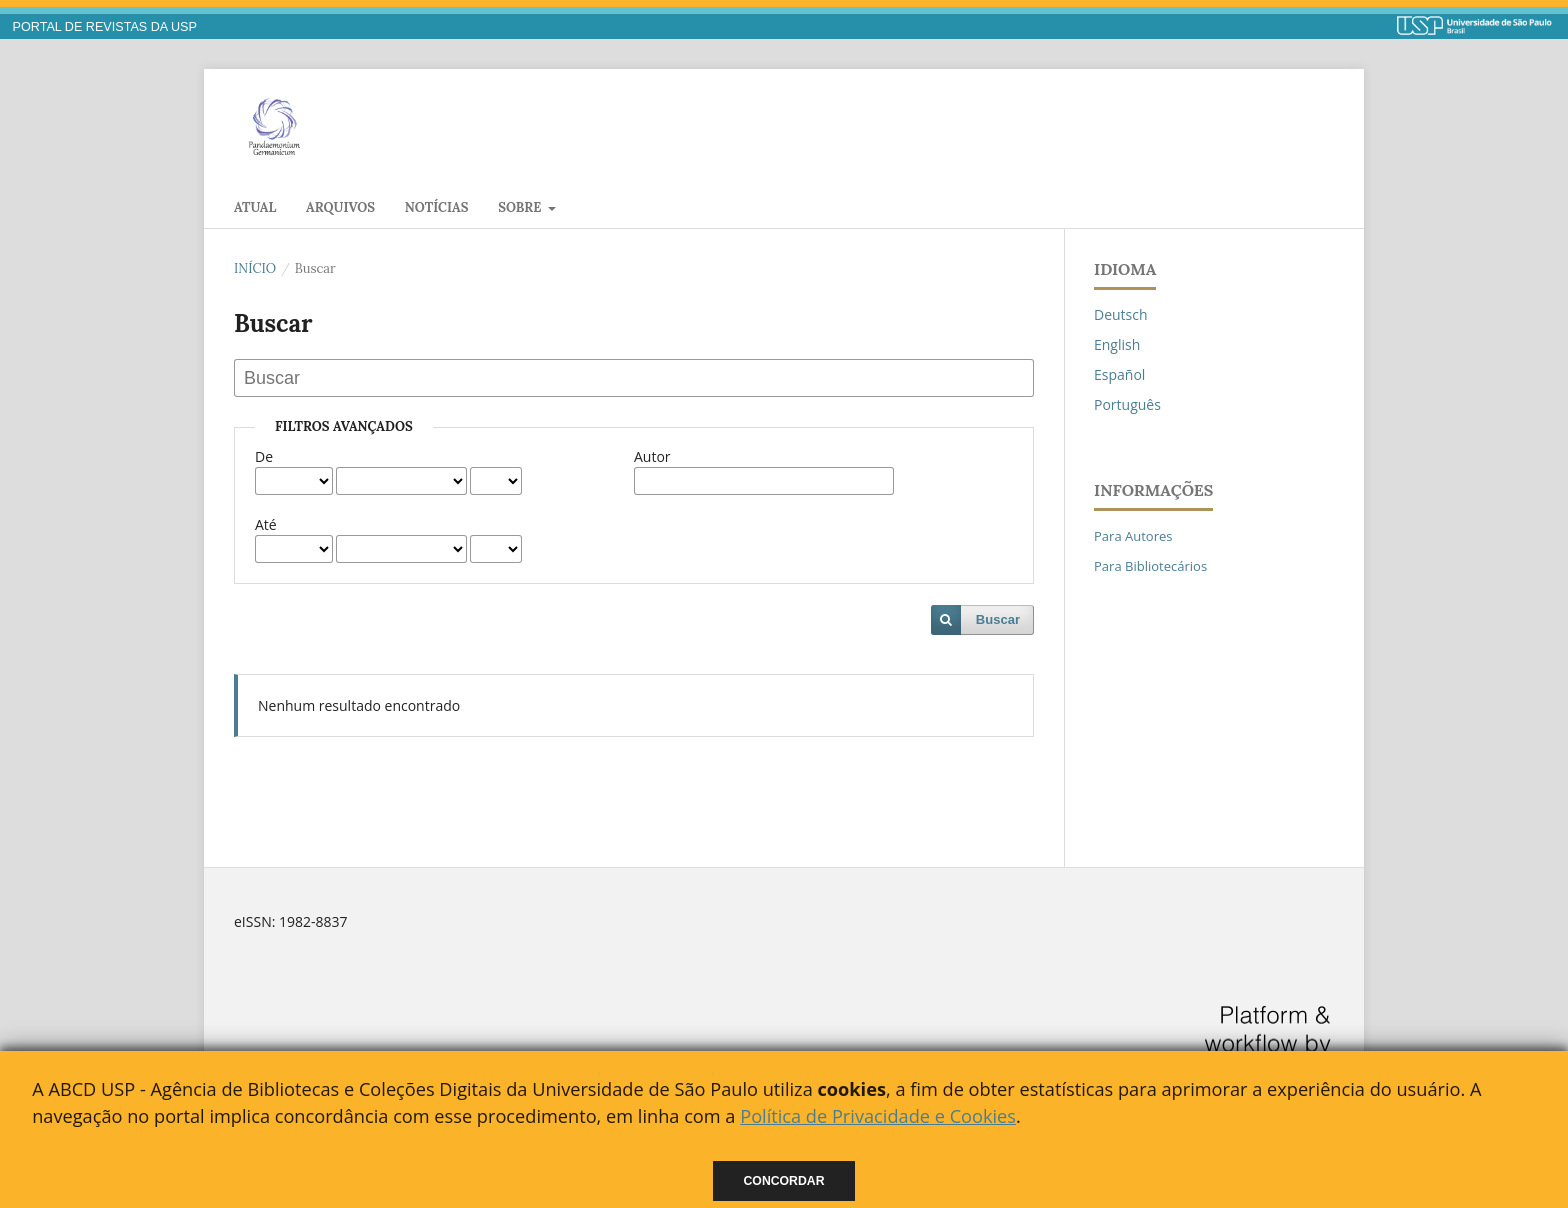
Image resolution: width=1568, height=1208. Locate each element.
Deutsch (1121, 314)
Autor (652, 456)
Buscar (998, 619)
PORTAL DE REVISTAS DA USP (105, 27)
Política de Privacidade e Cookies (878, 1116)
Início (255, 268)
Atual (255, 207)
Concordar (784, 1181)
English (1117, 344)
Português (1127, 404)
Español (1119, 374)
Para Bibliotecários (1150, 566)
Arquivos (340, 207)
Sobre (521, 207)
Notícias (437, 207)
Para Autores (1133, 536)
